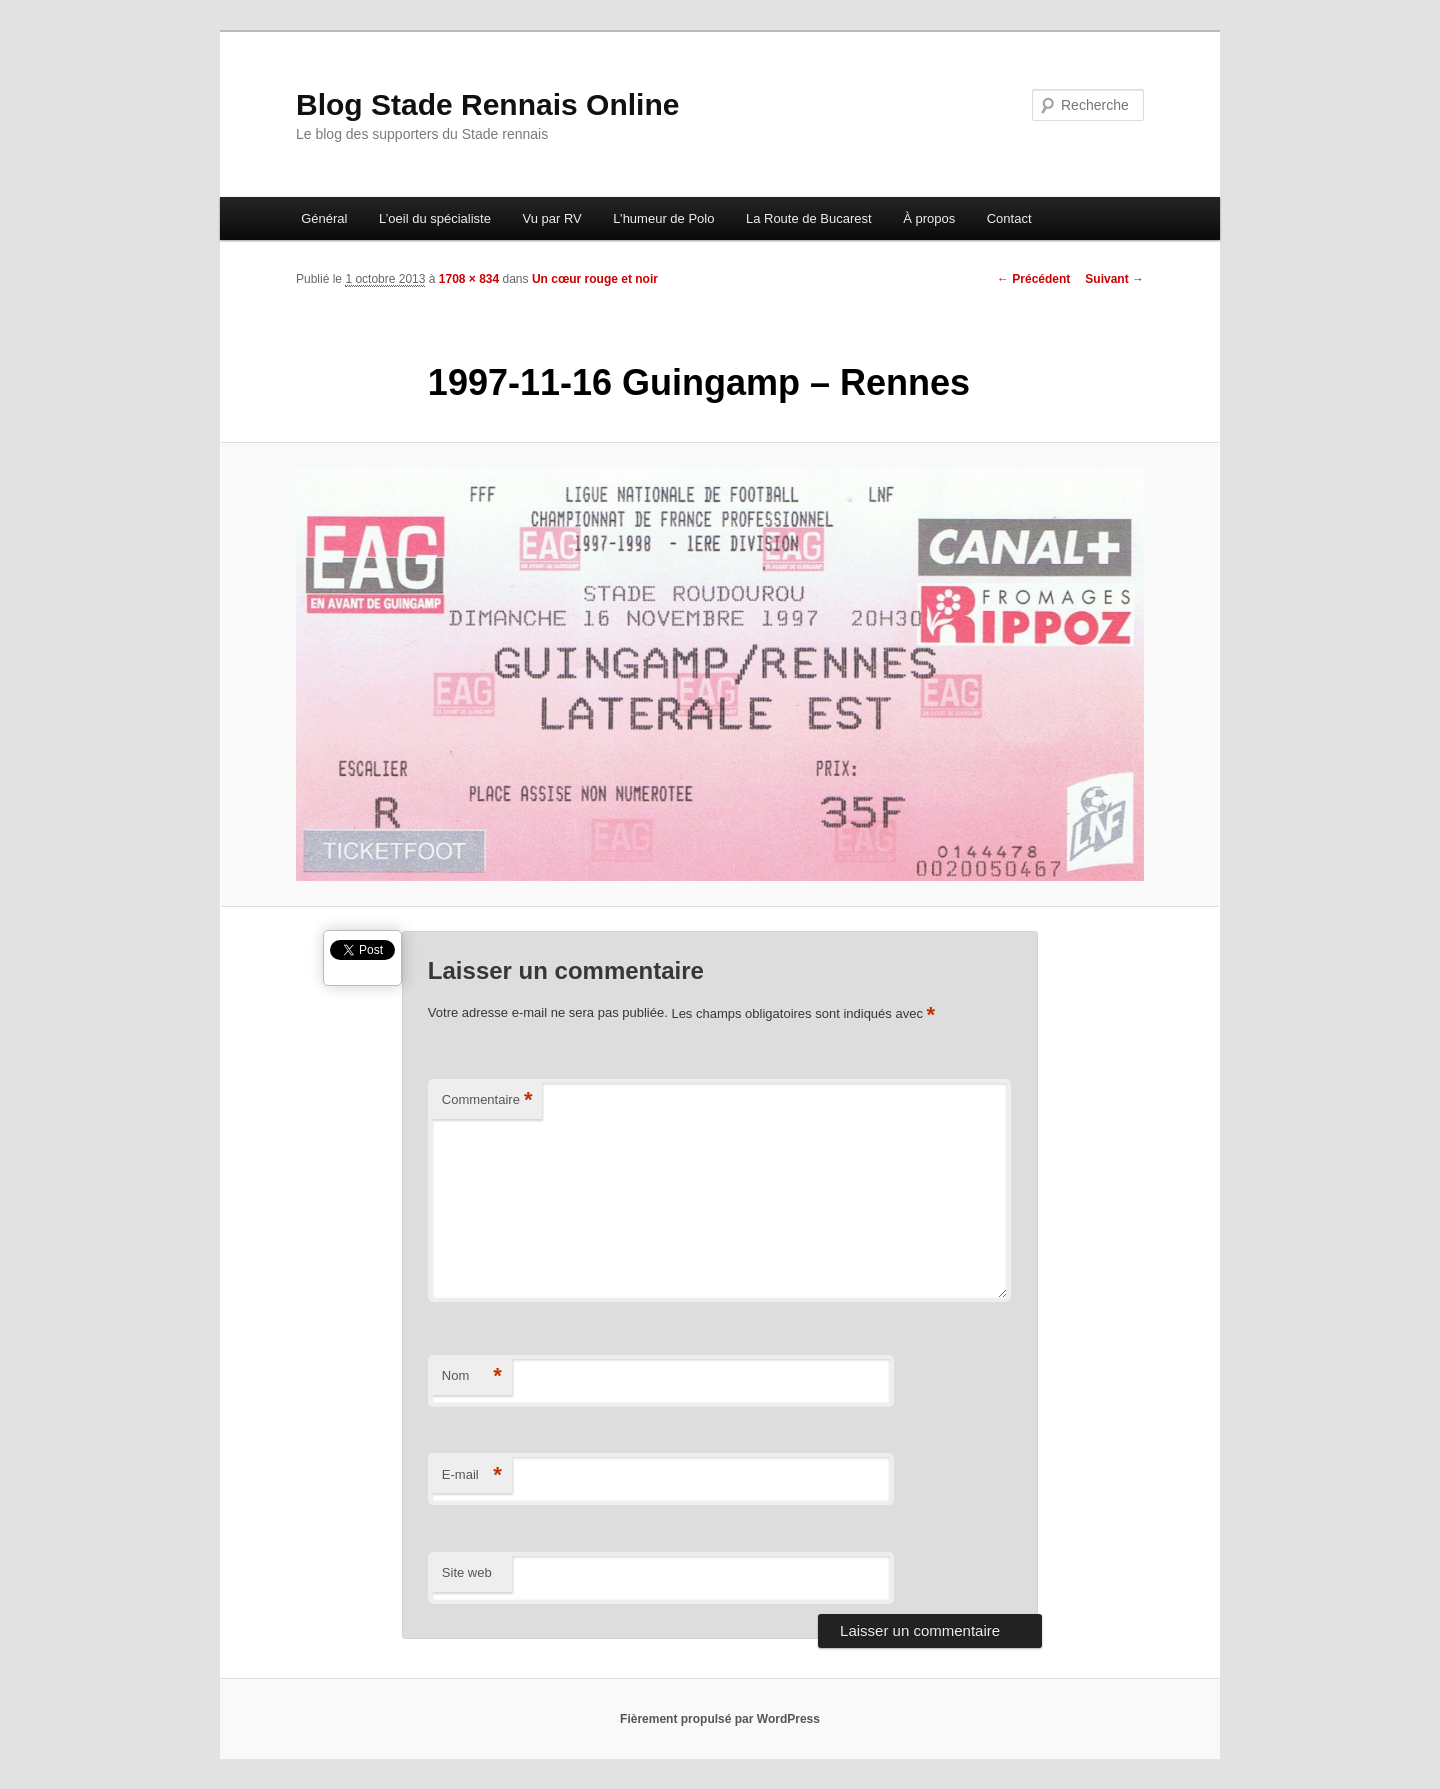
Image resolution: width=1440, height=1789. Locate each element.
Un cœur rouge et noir (595, 279)
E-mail (472, 1475)
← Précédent (1033, 279)
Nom (472, 1376)
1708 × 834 (469, 279)
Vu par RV (551, 218)
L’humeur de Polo (663, 218)
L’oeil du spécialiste (435, 218)
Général (324, 218)
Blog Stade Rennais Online (487, 104)
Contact (1009, 218)
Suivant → (1114, 279)
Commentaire (487, 1100)
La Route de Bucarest (809, 218)
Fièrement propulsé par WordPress (720, 1719)
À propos (929, 218)
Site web (467, 1572)
